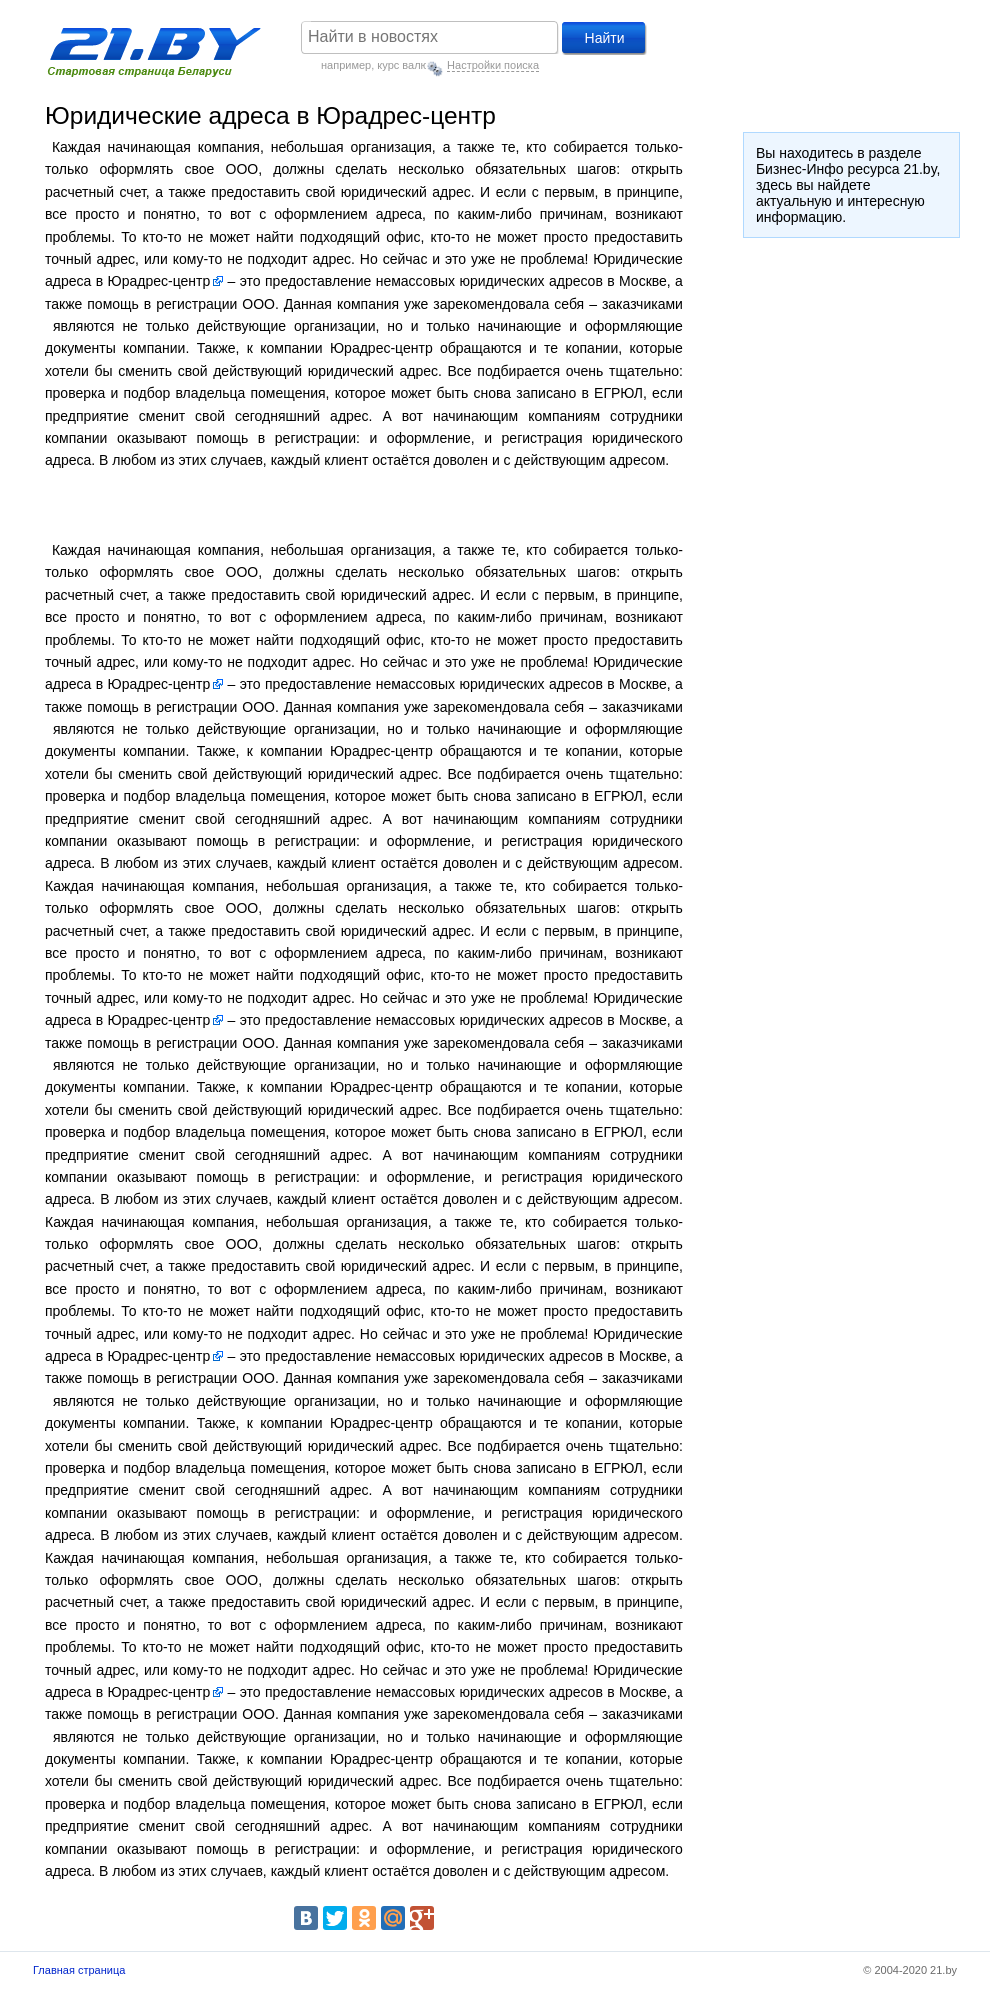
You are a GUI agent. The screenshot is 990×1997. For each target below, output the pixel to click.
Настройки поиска (493, 65)
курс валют (405, 65)
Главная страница (79, 1970)
